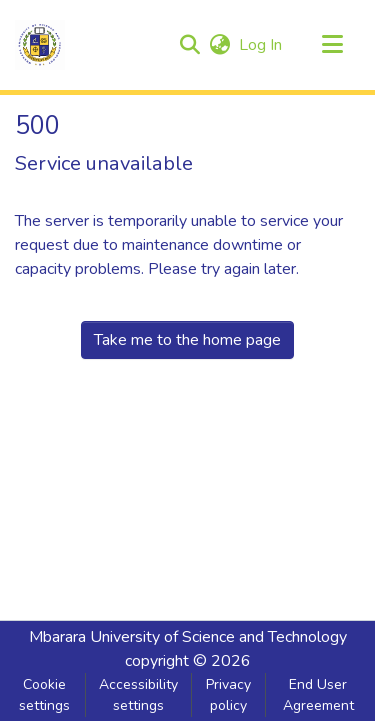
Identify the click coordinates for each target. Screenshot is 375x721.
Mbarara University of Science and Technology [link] (188, 637)
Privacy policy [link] (228, 695)
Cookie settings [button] (44, 695)
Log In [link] (261, 45)
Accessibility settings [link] (138, 695)
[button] (40, 45)
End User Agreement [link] (318, 695)
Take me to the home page (187, 340)
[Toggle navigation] (332, 45)
